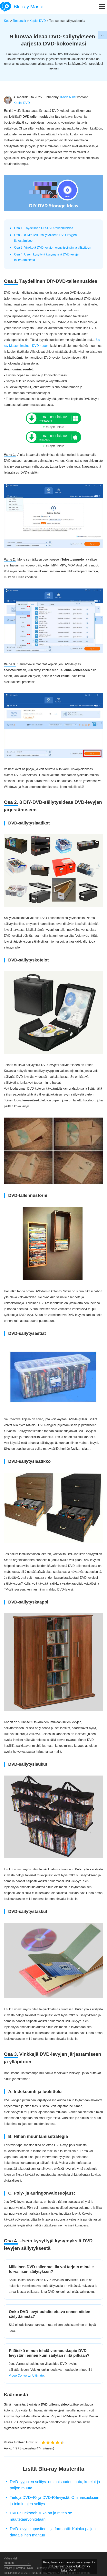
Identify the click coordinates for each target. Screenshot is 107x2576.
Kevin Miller (68, 97)
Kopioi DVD (38, 20)
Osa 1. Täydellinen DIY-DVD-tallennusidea (43, 228)
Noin (30, 2568)
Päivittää (19, 2568)
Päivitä (8, 2568)
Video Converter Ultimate (26, 2375)
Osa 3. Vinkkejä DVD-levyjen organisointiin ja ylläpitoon (52, 247)
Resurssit (19, 20)
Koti (6, 20)
